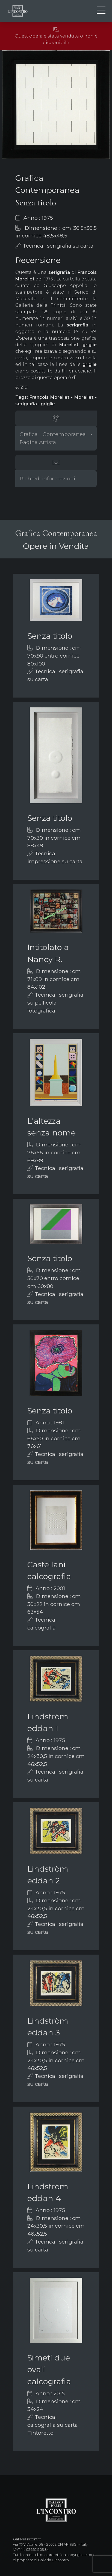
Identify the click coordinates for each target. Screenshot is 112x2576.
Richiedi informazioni (47, 478)
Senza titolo (49, 636)
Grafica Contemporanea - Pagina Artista (56, 438)
